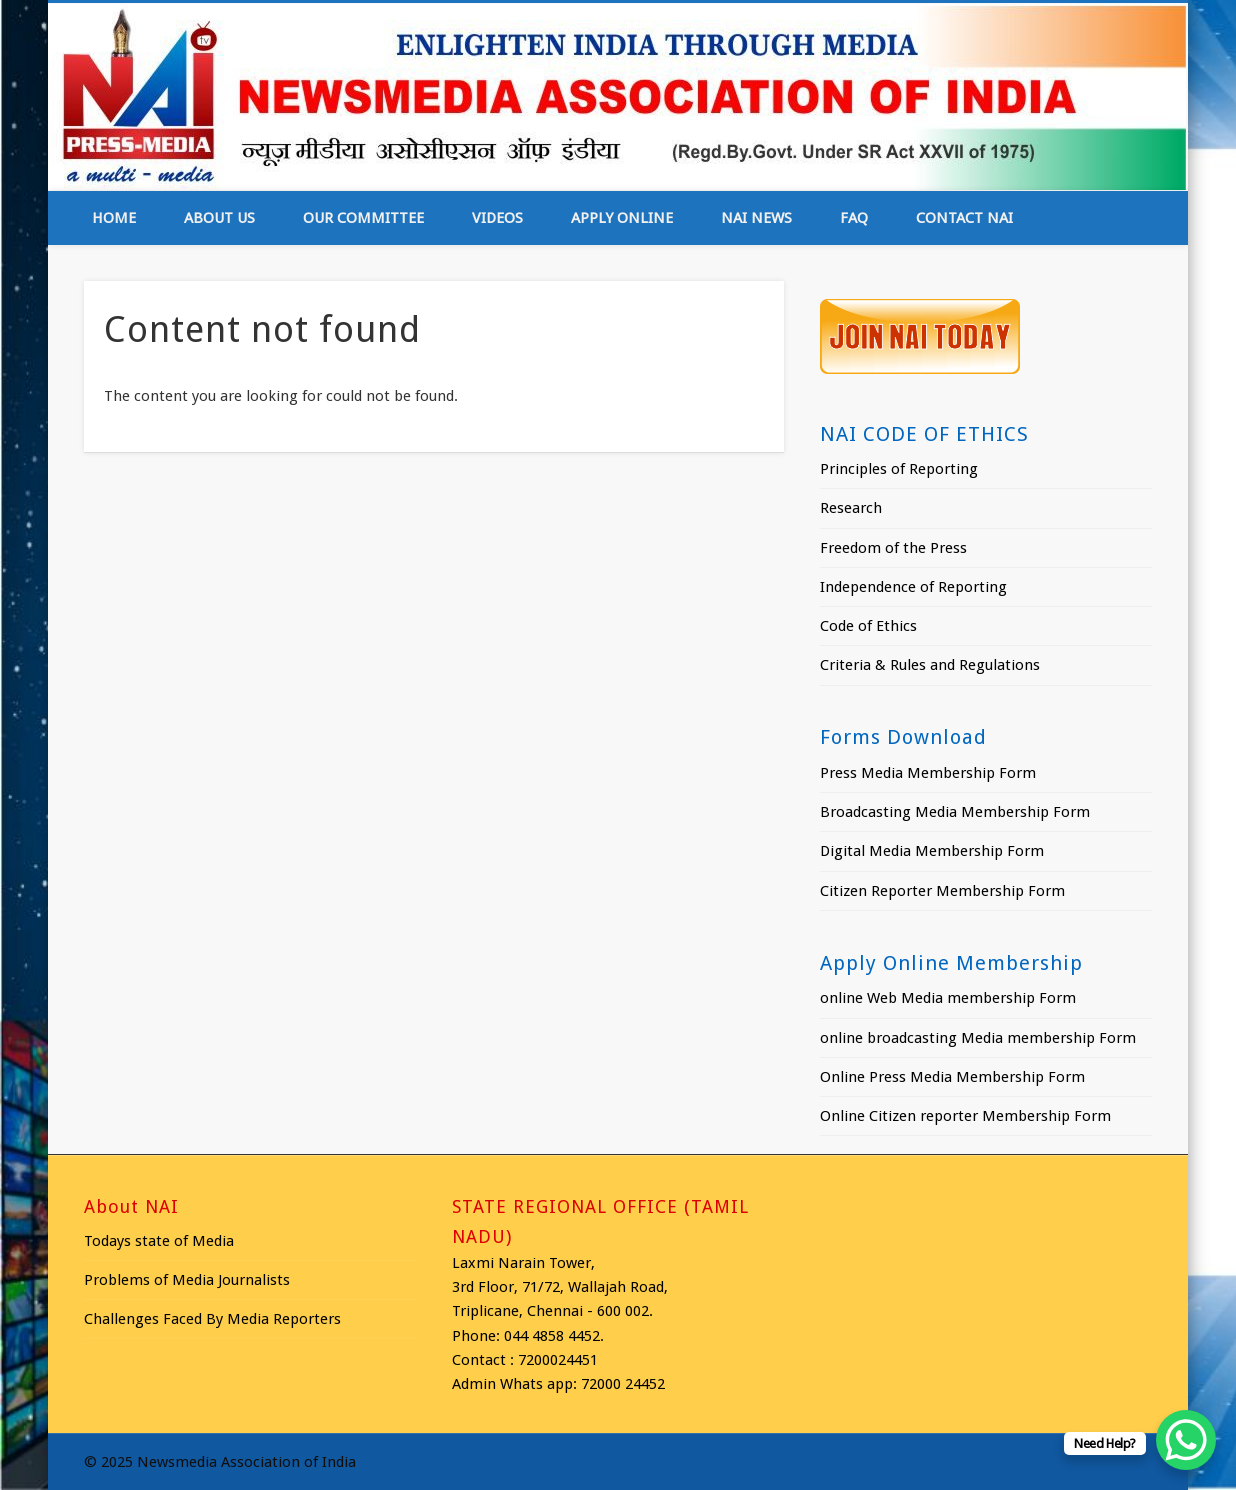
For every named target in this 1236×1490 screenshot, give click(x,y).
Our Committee (363, 218)
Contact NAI (964, 218)
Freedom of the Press (893, 548)
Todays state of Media (159, 1241)
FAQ (854, 218)
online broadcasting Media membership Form (978, 1038)
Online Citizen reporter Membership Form (965, 1116)
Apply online (622, 218)
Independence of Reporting (913, 587)
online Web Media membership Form (948, 998)
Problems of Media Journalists (187, 1280)
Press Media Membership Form (928, 773)
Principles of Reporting (899, 469)
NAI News (756, 218)
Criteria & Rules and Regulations (930, 665)
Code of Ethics (868, 626)
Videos (497, 218)
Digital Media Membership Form (932, 851)
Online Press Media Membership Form (952, 1077)
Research (851, 508)
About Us (219, 218)
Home (114, 218)
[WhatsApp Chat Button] (1186, 1440)
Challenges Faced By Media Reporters (212, 1319)
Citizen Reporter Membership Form (942, 891)
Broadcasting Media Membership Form (955, 812)
